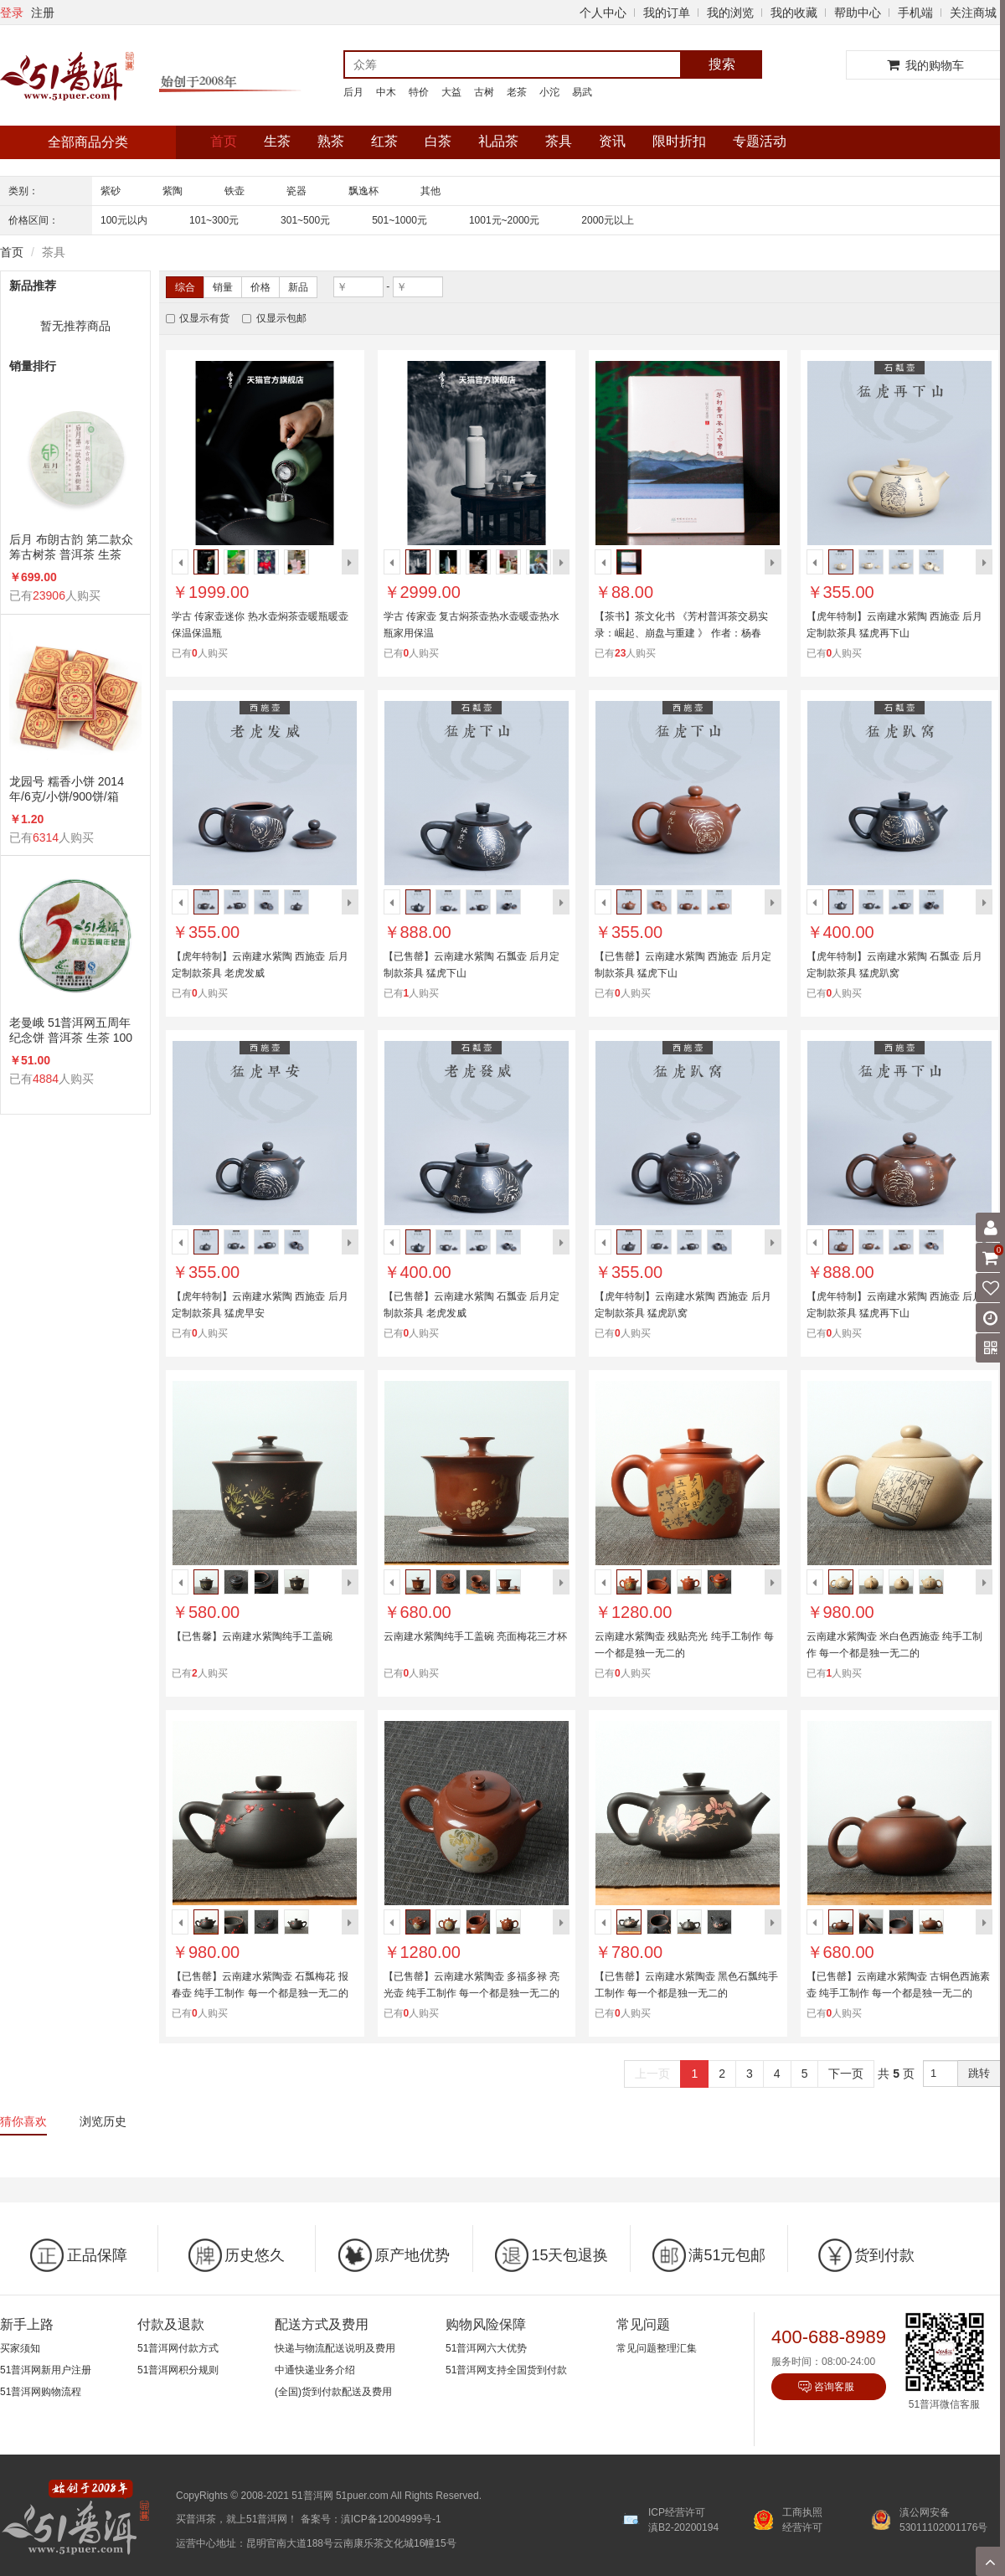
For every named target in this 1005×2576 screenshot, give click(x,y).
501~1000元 (399, 220)
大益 (451, 92)
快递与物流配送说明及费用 (335, 2348)
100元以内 (123, 220)
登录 (11, 12)
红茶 (384, 141)
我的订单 (666, 12)
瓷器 (296, 191)
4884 (46, 1078)
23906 (49, 595)
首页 (223, 141)
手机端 (915, 12)
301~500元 (305, 220)
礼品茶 (498, 141)
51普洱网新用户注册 (45, 2370)
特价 (419, 92)
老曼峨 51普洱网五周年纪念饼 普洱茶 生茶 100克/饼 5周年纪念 (70, 1030)
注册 (42, 12)
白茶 (438, 141)
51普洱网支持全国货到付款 (506, 2370)
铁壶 (234, 191)
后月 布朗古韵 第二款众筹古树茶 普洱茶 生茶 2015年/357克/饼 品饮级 (72, 547)
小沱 (549, 92)
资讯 (612, 141)
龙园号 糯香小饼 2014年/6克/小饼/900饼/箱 (66, 789)
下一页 (845, 2073)
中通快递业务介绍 (315, 2370)
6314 (46, 837)
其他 (430, 191)
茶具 (558, 141)
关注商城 (973, 12)
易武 (582, 92)
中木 (386, 92)
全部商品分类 (88, 142)
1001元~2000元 (504, 220)
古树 (484, 92)
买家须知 (20, 2348)
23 (620, 653)
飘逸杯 (363, 191)
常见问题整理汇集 (656, 2348)
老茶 (517, 92)
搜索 (722, 64)
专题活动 (759, 141)
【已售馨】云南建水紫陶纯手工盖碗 (252, 1636)
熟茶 (330, 141)
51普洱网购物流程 (40, 2392)
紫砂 (110, 191)
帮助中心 (857, 12)
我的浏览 (730, 12)
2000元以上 (607, 220)
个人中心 (603, 12)
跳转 (979, 2073)
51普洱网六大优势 (486, 2348)
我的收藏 (793, 12)
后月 (353, 92)
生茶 (277, 141)
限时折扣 (679, 141)
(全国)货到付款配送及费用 (333, 2392)
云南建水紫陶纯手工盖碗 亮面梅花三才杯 (475, 1636)
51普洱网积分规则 (178, 2370)
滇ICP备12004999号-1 (391, 2519)
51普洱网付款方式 (178, 2348)
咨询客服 (834, 2387)
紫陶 (172, 191)
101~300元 (214, 220)
